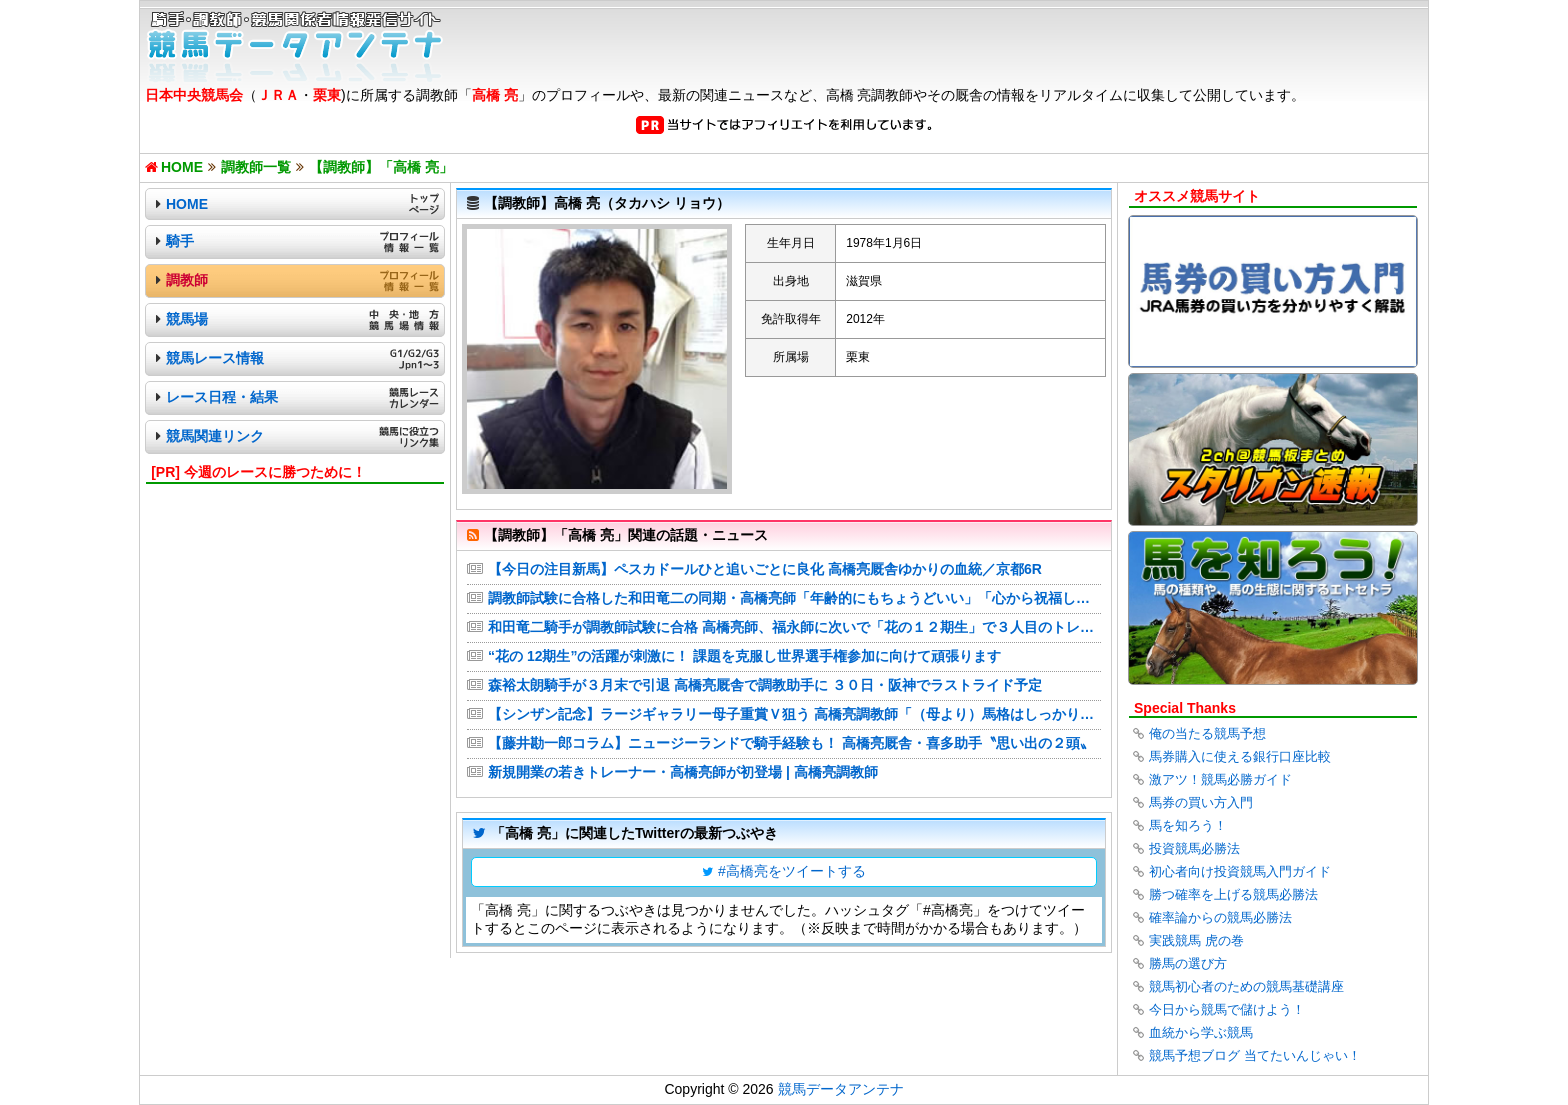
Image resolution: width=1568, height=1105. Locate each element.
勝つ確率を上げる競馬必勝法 (1233, 894)
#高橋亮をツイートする (792, 871)
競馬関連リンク (215, 436)
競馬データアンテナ (841, 1089)
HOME (187, 204)
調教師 (187, 280)
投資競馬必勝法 (1194, 848)
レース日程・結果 (222, 397)
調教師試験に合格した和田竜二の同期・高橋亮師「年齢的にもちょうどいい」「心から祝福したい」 (794, 598)
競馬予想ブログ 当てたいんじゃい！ (1255, 1055)
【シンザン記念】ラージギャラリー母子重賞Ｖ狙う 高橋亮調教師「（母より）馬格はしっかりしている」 (794, 714)
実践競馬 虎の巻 (1196, 940)
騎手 (180, 241)
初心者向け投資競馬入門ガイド (1240, 871)
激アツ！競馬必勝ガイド (1220, 779)
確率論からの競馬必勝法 (1220, 917)
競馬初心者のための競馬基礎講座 (1246, 986)
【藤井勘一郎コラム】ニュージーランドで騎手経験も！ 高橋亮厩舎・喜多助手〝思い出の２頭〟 (791, 743)
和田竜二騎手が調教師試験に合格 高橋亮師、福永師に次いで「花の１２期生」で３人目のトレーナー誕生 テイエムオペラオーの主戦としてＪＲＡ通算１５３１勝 (794, 627)
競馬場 (187, 319)
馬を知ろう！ (1188, 825)
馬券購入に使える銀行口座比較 (1240, 756)
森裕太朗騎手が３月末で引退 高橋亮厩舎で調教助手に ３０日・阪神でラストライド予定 (765, 685)
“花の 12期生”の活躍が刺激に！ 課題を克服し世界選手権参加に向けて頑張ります (744, 656)
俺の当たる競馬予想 (1207, 733)
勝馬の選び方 (1188, 963)
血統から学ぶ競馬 (1201, 1032)
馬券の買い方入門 (1201, 802)
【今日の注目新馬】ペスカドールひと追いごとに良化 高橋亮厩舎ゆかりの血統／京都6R (765, 569)
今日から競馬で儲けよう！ (1227, 1009)
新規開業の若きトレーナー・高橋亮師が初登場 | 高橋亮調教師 (683, 772)
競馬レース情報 (215, 358)
